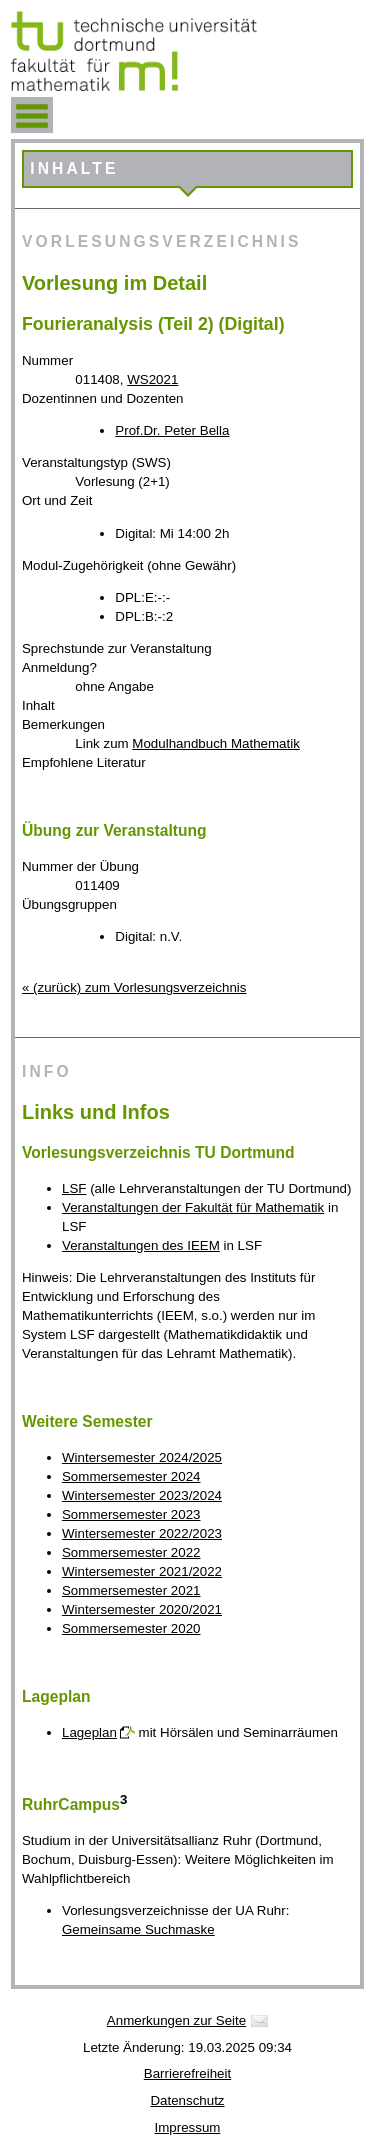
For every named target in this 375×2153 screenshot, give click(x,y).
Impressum (188, 2127)
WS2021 (152, 379)
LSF (74, 1188)
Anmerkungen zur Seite (176, 2020)
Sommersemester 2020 (131, 1628)
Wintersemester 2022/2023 (142, 1533)
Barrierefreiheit (187, 2073)
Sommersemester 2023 (131, 1514)
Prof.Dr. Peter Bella (172, 430)
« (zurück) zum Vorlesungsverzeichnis (134, 987)
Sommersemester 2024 (131, 1476)
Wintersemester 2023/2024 (142, 1495)
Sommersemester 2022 (131, 1552)
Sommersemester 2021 (131, 1590)
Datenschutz (187, 2100)
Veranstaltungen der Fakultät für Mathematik (193, 1207)
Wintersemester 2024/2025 (142, 1457)
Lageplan (89, 1732)
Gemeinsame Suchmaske (138, 1929)
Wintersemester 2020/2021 (142, 1609)
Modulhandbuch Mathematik (215, 743)
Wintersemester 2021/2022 (142, 1571)
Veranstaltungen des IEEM (141, 1245)
